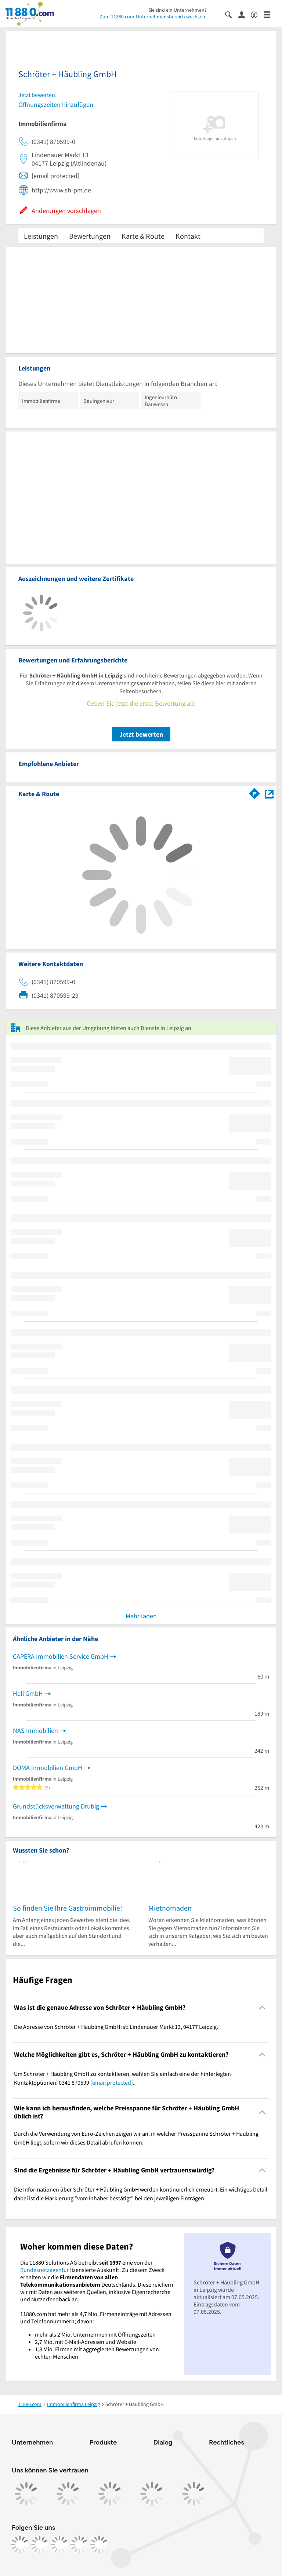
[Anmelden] (244, 14)
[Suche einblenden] (231, 14)
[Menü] (270, 14)
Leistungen (41, 236)
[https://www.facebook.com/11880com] (20, 2544)
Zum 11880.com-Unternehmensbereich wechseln (153, 16)
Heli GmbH (28, 1693)
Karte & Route (143, 236)
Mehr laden (141, 1616)
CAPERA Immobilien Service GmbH (60, 1656)
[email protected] (111, 2082)
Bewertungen (90, 236)
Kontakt (188, 236)
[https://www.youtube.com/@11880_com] (99, 2544)
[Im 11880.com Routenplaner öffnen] (254, 792)
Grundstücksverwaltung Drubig (56, 1806)
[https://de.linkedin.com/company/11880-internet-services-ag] (79, 2544)
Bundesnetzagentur (44, 2269)
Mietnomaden (170, 1907)
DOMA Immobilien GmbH (47, 1767)
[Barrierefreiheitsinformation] (257, 14)
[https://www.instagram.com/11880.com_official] (40, 2544)
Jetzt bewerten (141, 734)
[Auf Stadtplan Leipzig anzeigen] (269, 793)
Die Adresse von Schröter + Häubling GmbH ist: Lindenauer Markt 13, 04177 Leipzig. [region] (116, 2026)
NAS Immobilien (35, 1730)
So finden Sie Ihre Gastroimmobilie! (67, 1907)
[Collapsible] (262, 2008)
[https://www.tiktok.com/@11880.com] (59, 2544)
